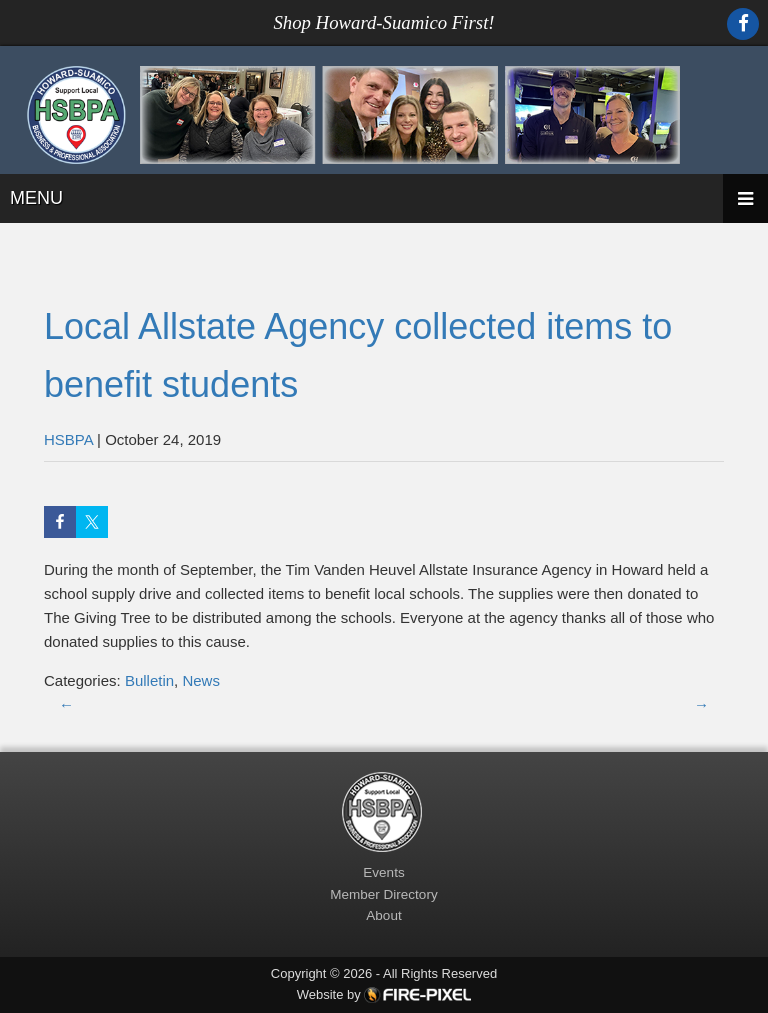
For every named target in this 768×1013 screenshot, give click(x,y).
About (383, 915)
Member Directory (383, 894)
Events (383, 872)
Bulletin (149, 680)
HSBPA (68, 439)
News (201, 680)
